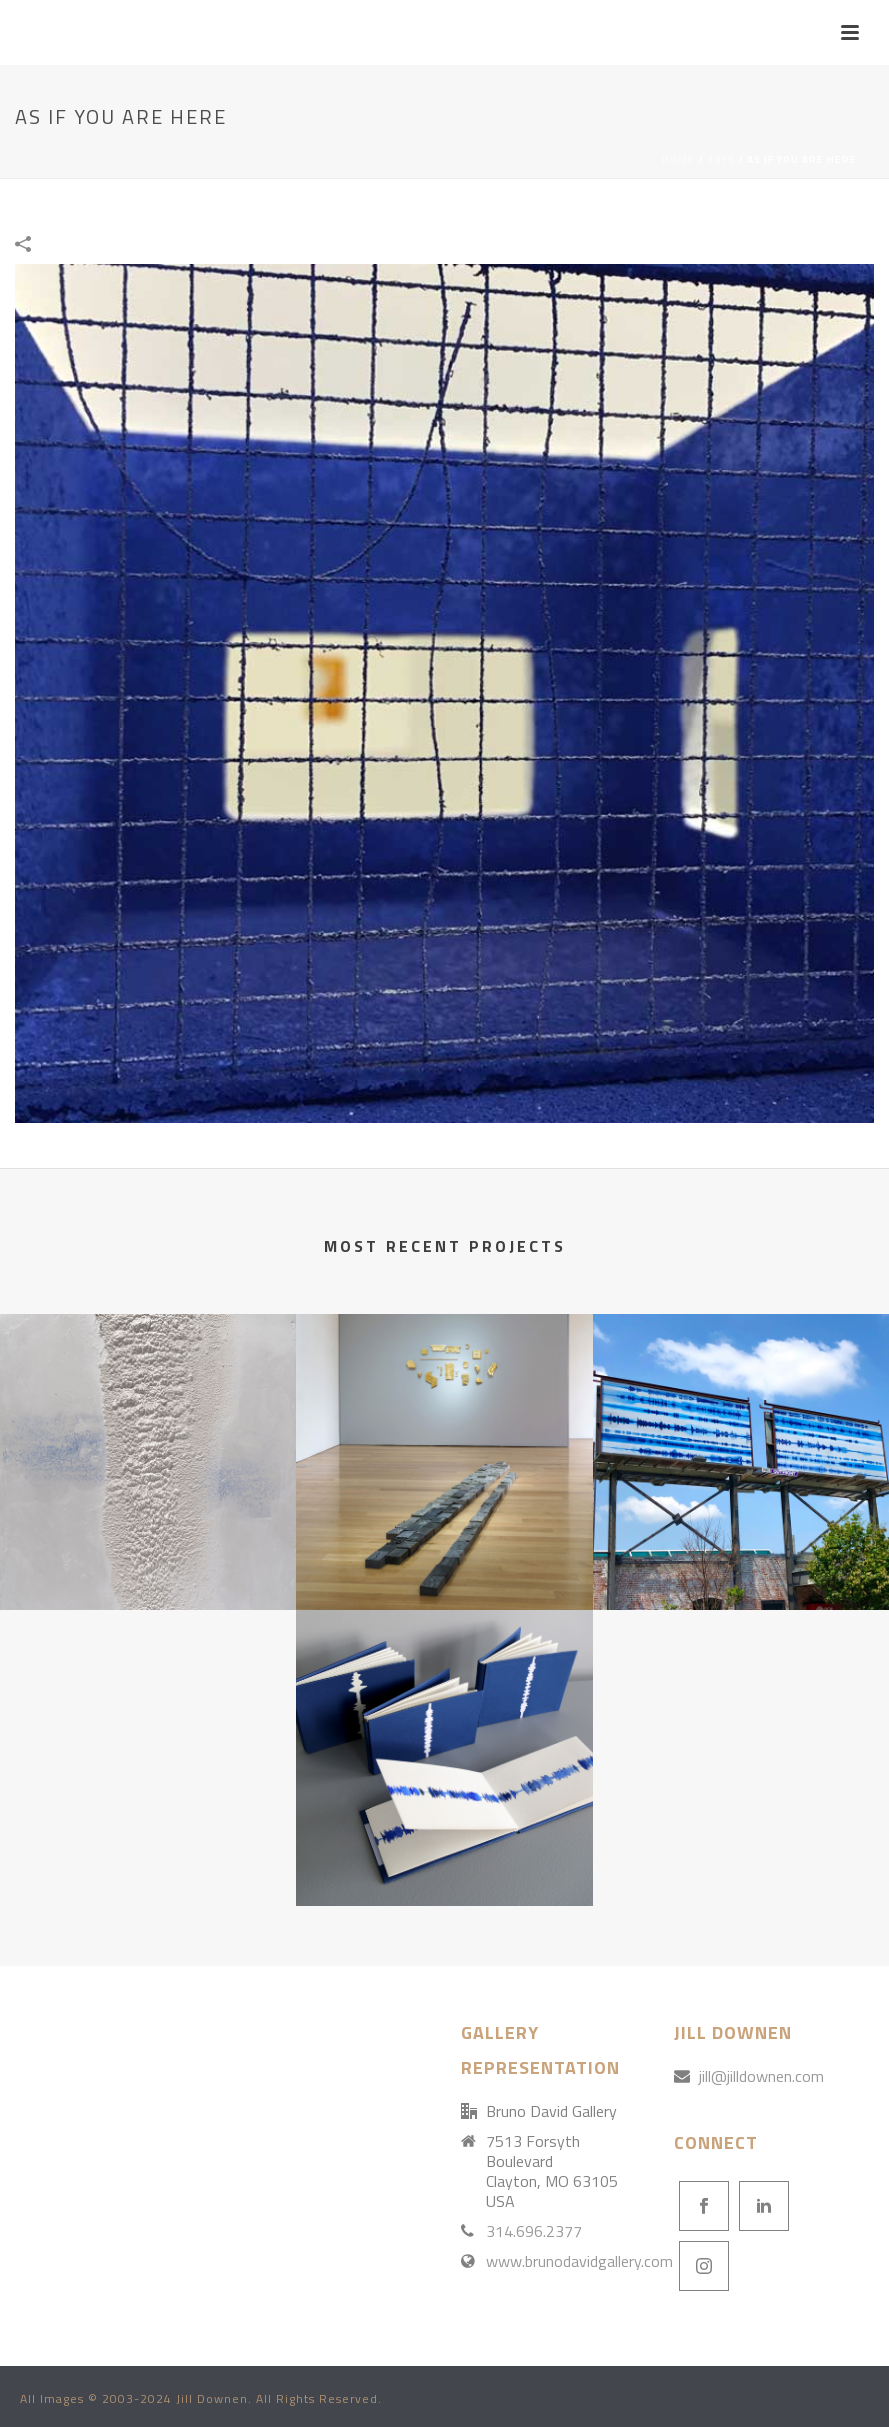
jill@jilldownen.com (761, 2076)
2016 (721, 159)
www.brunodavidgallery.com (579, 2261)
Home (678, 159)
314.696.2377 (534, 2231)
